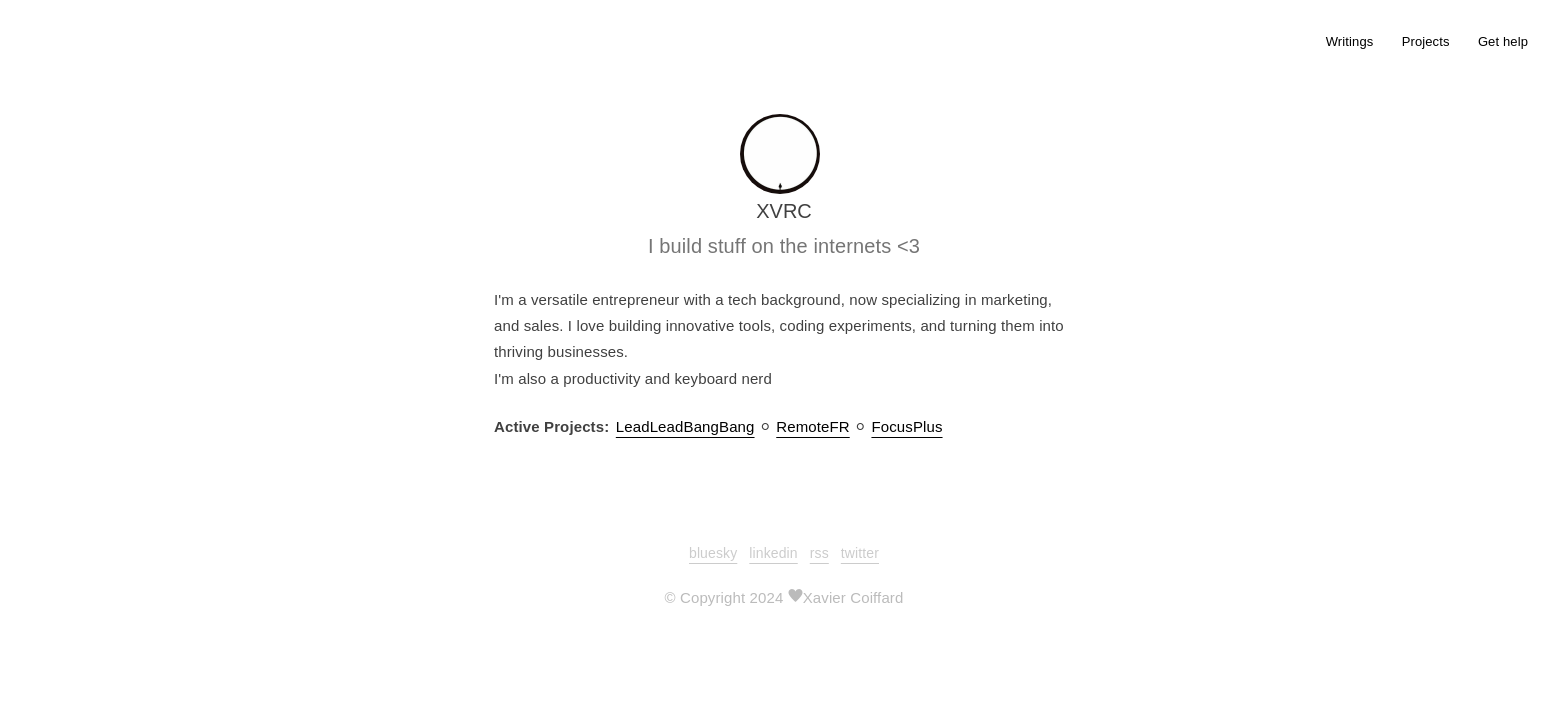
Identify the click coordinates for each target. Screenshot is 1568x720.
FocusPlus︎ (906, 426)
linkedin (773, 553)
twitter (860, 553)
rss (819, 553)
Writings (1350, 41)
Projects (1426, 41)
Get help (1503, 41)
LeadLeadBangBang (685, 426)
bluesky (713, 553)
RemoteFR (812, 426)
